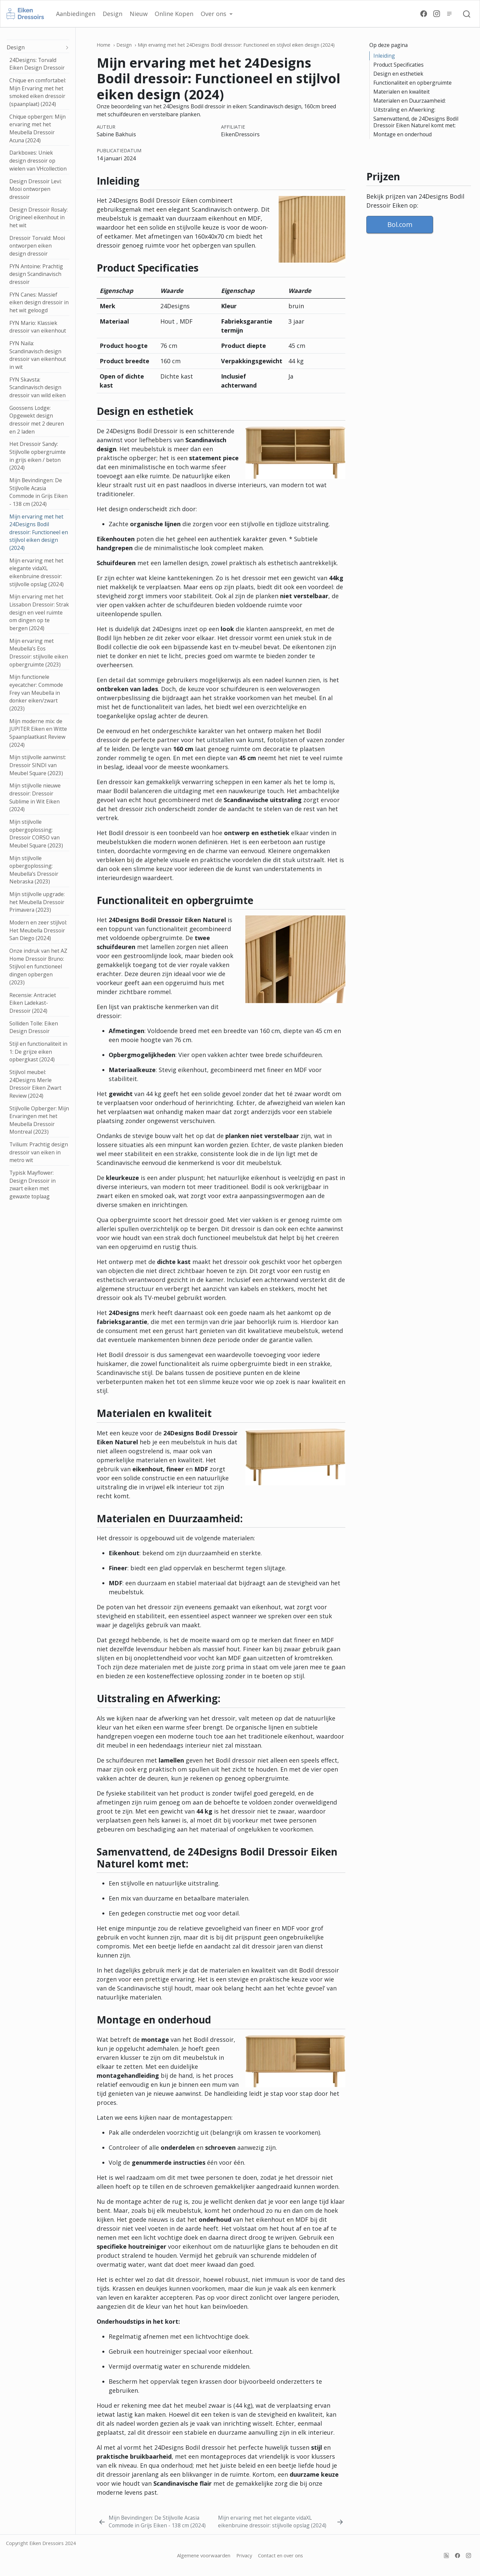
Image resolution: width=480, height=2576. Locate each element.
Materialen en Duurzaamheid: (409, 100)
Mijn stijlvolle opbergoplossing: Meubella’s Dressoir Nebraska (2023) (33, 869)
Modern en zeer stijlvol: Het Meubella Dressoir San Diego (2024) (38, 930)
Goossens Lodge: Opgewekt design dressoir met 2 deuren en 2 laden (36, 419)
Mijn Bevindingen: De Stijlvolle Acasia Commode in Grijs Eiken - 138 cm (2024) (38, 492)
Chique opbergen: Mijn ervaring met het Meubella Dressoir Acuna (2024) (37, 128)
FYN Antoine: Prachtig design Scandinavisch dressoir (36, 274)
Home (103, 45)
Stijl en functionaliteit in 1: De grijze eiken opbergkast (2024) (38, 1051)
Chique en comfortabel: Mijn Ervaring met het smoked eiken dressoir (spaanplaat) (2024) (37, 92)
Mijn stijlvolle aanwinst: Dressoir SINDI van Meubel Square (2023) (37, 764)
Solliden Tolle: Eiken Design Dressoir (33, 1027)
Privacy (244, 2555)
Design (16, 47)
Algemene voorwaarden (203, 2555)
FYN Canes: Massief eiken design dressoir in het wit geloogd (39, 302)
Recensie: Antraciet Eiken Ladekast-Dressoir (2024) (32, 1002)
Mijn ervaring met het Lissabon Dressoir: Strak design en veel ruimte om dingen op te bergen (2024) (39, 612)
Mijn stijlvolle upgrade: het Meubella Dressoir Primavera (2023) (37, 901)
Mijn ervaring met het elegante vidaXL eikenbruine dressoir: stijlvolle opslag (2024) (36, 572)
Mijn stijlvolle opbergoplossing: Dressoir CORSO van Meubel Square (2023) (36, 833)
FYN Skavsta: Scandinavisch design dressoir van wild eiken (37, 387)
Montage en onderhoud (402, 134)
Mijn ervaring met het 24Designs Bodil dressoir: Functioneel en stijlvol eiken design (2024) (38, 532)
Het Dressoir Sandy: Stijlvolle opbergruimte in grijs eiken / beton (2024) (37, 455)
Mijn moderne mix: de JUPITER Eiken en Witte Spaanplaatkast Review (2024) (38, 732)
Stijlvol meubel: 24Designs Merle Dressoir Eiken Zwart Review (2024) (35, 1083)
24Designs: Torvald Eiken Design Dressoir (37, 64)
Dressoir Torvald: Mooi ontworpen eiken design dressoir (37, 245)
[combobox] (467, 14)
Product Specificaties (398, 64)
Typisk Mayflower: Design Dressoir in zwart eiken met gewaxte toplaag (32, 1184)
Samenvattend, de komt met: (415, 122)
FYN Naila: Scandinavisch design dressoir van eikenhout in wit (37, 355)
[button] (216, 14)
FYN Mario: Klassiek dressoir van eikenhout (37, 327)
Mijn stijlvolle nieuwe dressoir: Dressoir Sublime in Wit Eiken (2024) (35, 797)
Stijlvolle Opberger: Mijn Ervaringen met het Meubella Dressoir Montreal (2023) (39, 1120)
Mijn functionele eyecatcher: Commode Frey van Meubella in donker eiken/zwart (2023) (36, 692)
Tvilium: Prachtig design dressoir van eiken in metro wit (38, 1152)
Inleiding (384, 55)
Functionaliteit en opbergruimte (412, 82)
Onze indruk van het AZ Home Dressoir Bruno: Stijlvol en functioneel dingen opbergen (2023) (38, 966)
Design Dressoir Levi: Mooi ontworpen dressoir (35, 189)
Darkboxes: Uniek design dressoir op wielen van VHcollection (38, 160)
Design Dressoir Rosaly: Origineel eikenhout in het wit (38, 217)
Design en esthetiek (398, 73)
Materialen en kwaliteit (401, 91)
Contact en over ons (280, 2555)
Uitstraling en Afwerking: (404, 109)
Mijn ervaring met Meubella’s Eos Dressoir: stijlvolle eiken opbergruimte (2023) (38, 652)
